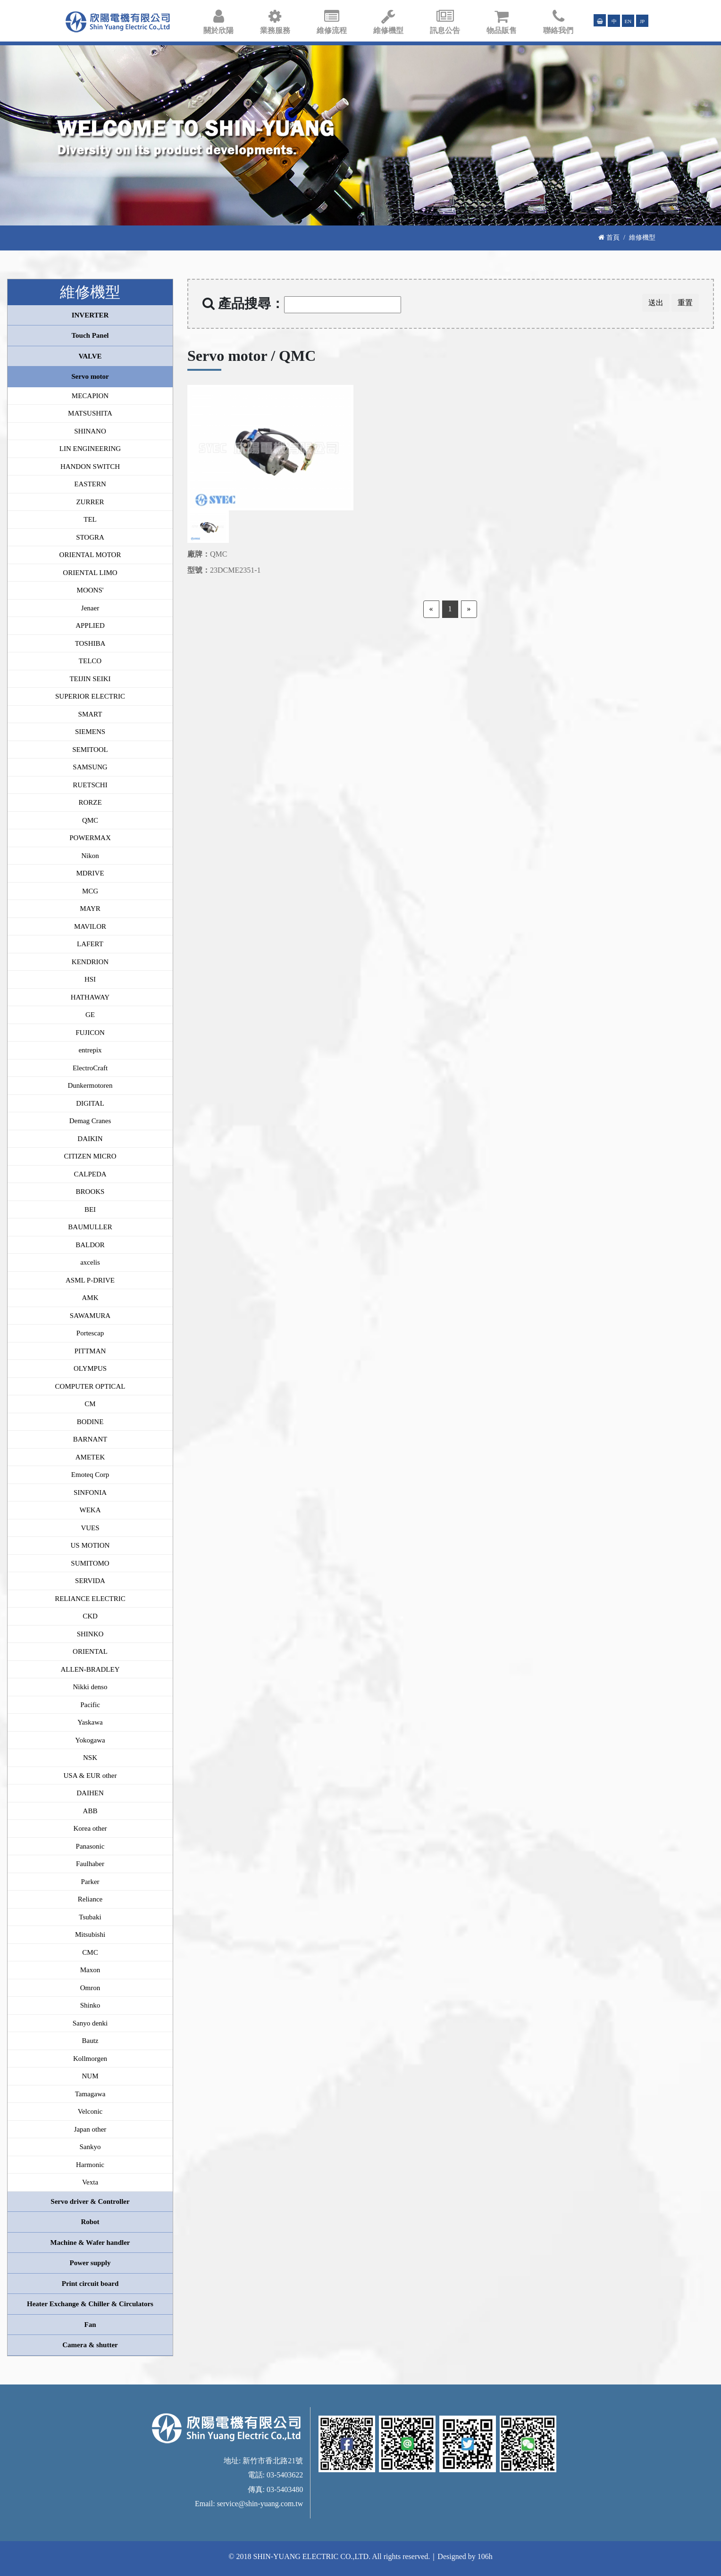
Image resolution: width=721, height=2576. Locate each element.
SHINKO (90, 1634)
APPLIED (90, 625)
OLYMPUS (90, 1368)
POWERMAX (90, 838)
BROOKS (90, 1191)
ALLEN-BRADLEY (90, 1669)
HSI (90, 979)
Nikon (90, 855)
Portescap (90, 1333)
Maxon (90, 1970)
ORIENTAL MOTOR (90, 555)
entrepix (89, 1050)
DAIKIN (89, 1138)
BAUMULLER (90, 1227)
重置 (685, 303)
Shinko (90, 2005)
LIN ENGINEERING (90, 448)
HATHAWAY (90, 997)
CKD (90, 1616)
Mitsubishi (90, 1934)
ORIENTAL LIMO (90, 572)
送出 (655, 303)
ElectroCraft (90, 1068)
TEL (90, 519)
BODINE (90, 1422)
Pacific (90, 1705)
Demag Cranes (90, 1121)
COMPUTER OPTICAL (90, 1386)
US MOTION (90, 1545)
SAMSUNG (90, 767)
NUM (90, 2076)
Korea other (90, 1828)
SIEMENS (90, 731)
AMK (90, 1297)
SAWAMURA (90, 1315)
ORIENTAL (90, 1651)
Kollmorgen (90, 2058)
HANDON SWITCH (90, 466)
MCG (90, 891)
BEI (90, 1209)
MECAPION (90, 396)
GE (90, 1014)
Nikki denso (90, 1687)
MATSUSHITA (90, 413)
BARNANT (90, 1439)
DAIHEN (90, 1793)
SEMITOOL (90, 749)
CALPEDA (90, 1174)
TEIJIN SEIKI (89, 679)
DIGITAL (90, 1103)
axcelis (90, 1262)
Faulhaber (90, 1863)
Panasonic (90, 1846)
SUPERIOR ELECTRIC (90, 696)
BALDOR (90, 1245)
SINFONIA (90, 1492)
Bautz (90, 2040)
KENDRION (90, 962)
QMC (90, 820)
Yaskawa (89, 1722)
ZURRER (90, 502)
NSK (90, 1757)
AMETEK (90, 1457)
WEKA (90, 1510)
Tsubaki (90, 1917)
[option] (270, 448)
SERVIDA (90, 1580)
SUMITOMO (90, 1563)
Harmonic (90, 2164)
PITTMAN (90, 1351)
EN (628, 21)
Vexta (90, 2182)
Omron (90, 1988)
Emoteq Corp (90, 1474)
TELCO (90, 661)
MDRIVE (90, 873)
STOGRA (90, 537)
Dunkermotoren (90, 1085)
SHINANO (90, 431)
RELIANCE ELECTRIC (90, 1598)
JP (642, 21)
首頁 (609, 237)
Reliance (90, 1899)
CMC (90, 1952)
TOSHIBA (90, 643)
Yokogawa (90, 1740)
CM (89, 1404)
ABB (90, 1811)
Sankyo (90, 2147)
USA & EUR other (90, 1775)
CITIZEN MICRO (90, 1156)
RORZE (89, 802)
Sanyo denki (90, 2023)
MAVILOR (90, 926)
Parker (90, 1881)
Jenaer (90, 608)
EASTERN (90, 484)
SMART (90, 714)
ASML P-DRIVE (90, 1280)
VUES (90, 1528)
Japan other (90, 2129)
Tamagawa (90, 2094)
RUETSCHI (90, 785)
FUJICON (90, 1032)
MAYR (90, 908)
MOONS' (90, 590)
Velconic (90, 2111)
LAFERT (90, 944)
